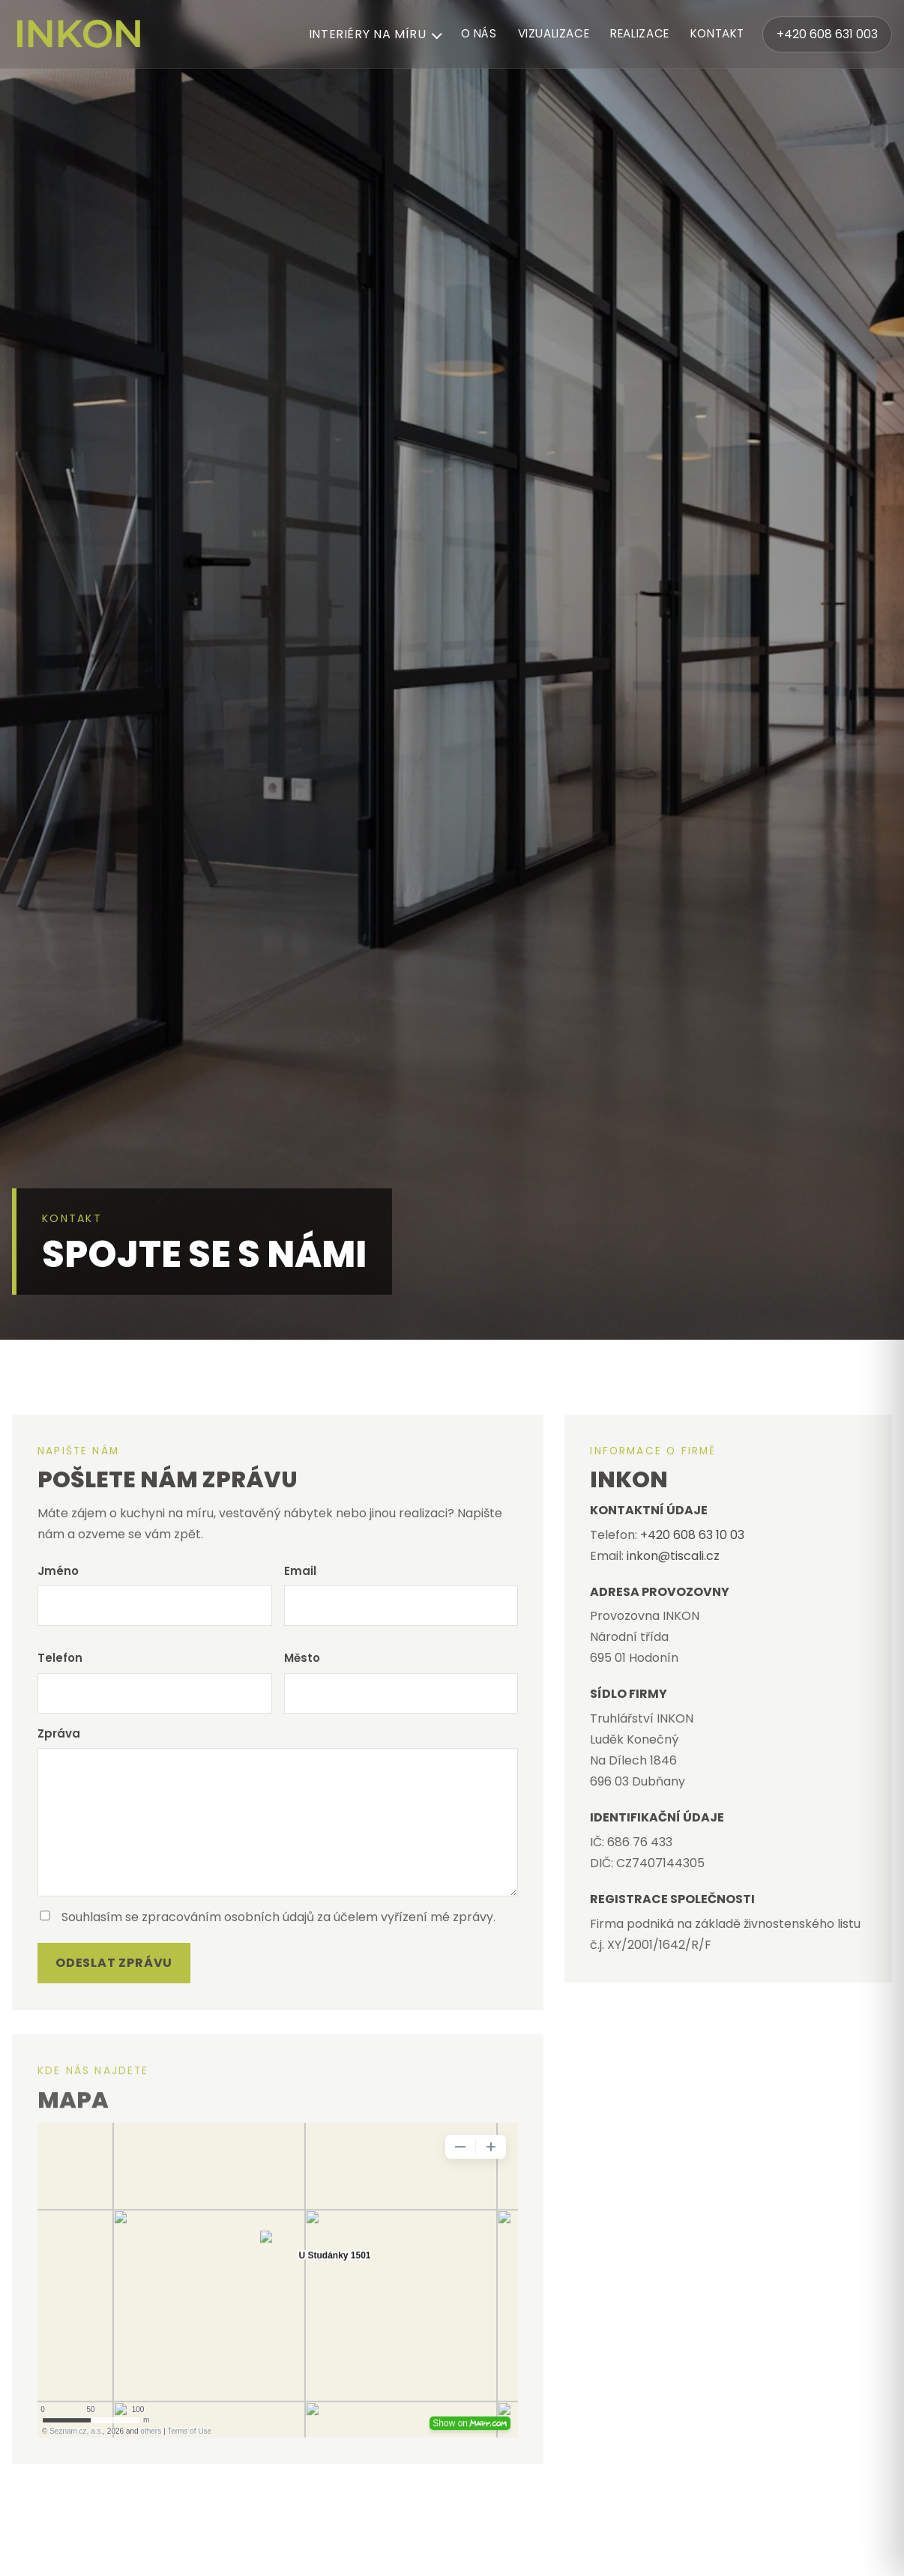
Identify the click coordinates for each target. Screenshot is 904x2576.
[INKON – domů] (79, 33)
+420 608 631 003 (827, 34)
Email (300, 1571)
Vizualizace (554, 33)
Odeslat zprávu (113, 1962)
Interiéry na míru (368, 34)
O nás (479, 33)
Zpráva (58, 1733)
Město (302, 1658)
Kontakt (717, 33)
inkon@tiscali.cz (673, 1555)
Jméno (58, 1571)
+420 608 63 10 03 (692, 1535)
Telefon (59, 1658)
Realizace (639, 33)
